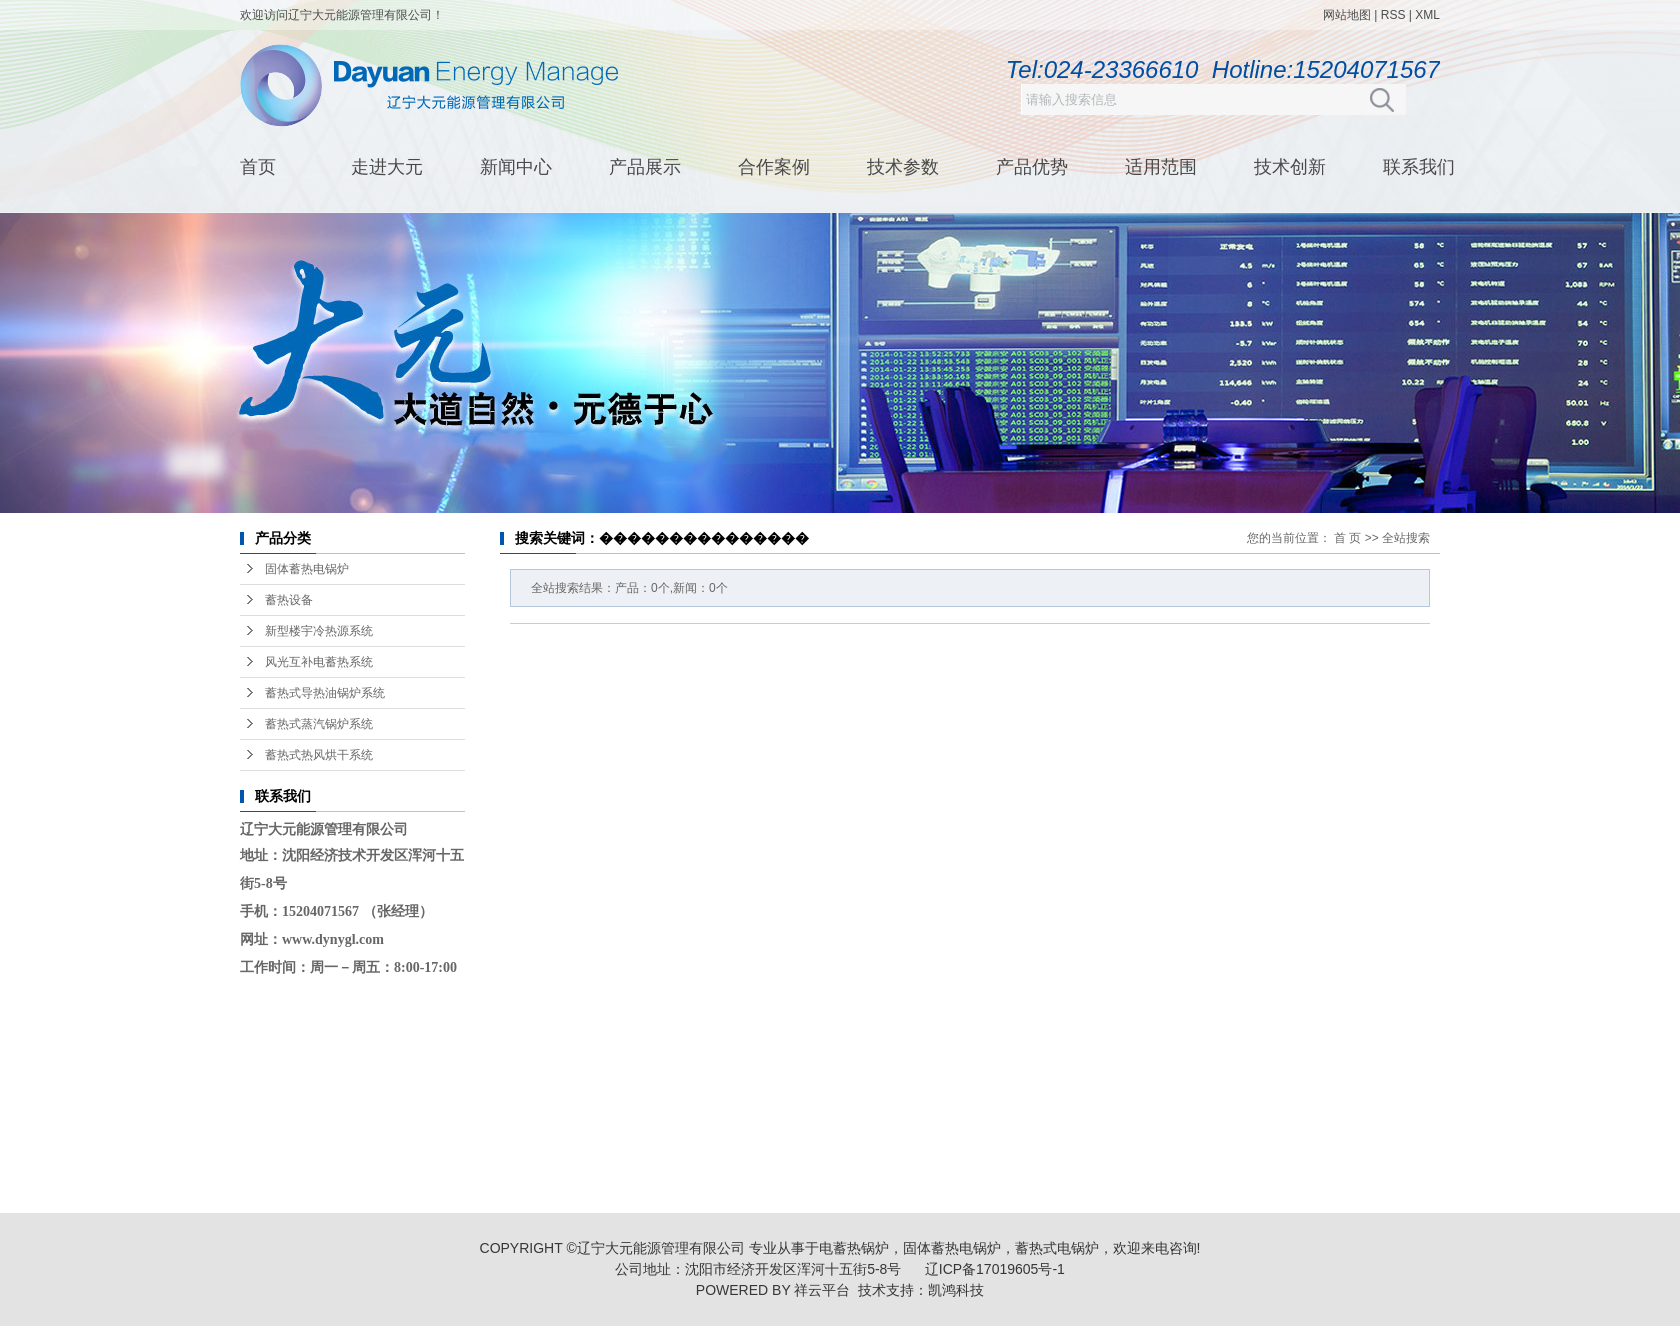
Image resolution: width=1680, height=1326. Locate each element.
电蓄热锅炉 (854, 1248)
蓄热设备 (289, 600)
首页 (258, 167)
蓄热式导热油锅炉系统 (325, 693)
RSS (1393, 15)
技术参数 (903, 167)
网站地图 (1347, 15)
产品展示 (645, 167)
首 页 (1347, 538)
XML (1427, 15)
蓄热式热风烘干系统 (319, 755)
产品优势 (1032, 167)
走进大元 (387, 167)
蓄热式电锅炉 (1057, 1248)
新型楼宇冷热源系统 (319, 631)
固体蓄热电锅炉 (307, 569)
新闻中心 (516, 167)
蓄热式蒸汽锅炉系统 (319, 724)
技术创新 (1290, 167)
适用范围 (1161, 167)
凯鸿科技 (956, 1290)
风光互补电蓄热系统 (319, 662)
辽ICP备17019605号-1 (995, 1269)
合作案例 (774, 167)
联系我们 (1419, 167)
